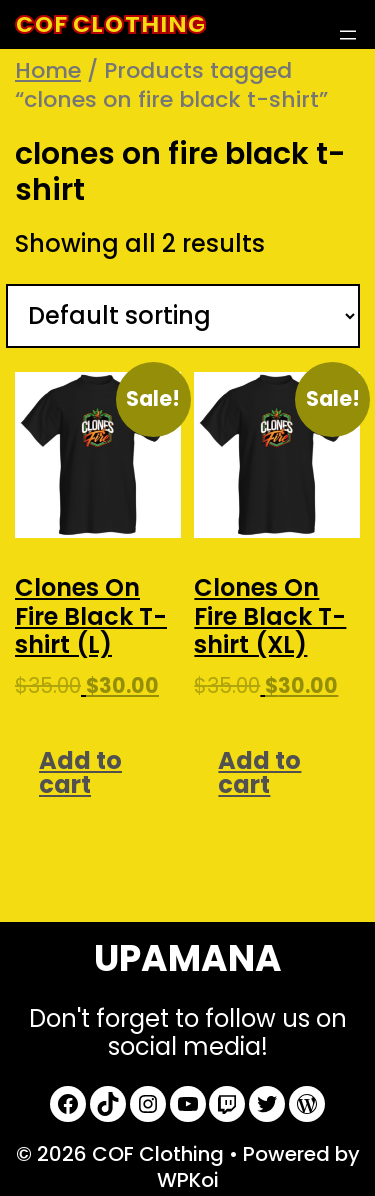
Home (48, 70)
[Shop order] (183, 316)
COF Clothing (110, 24)
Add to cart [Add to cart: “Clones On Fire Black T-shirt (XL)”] (259, 772)
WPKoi (188, 1180)
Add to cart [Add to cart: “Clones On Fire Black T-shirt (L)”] (80, 772)
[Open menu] (348, 35)
